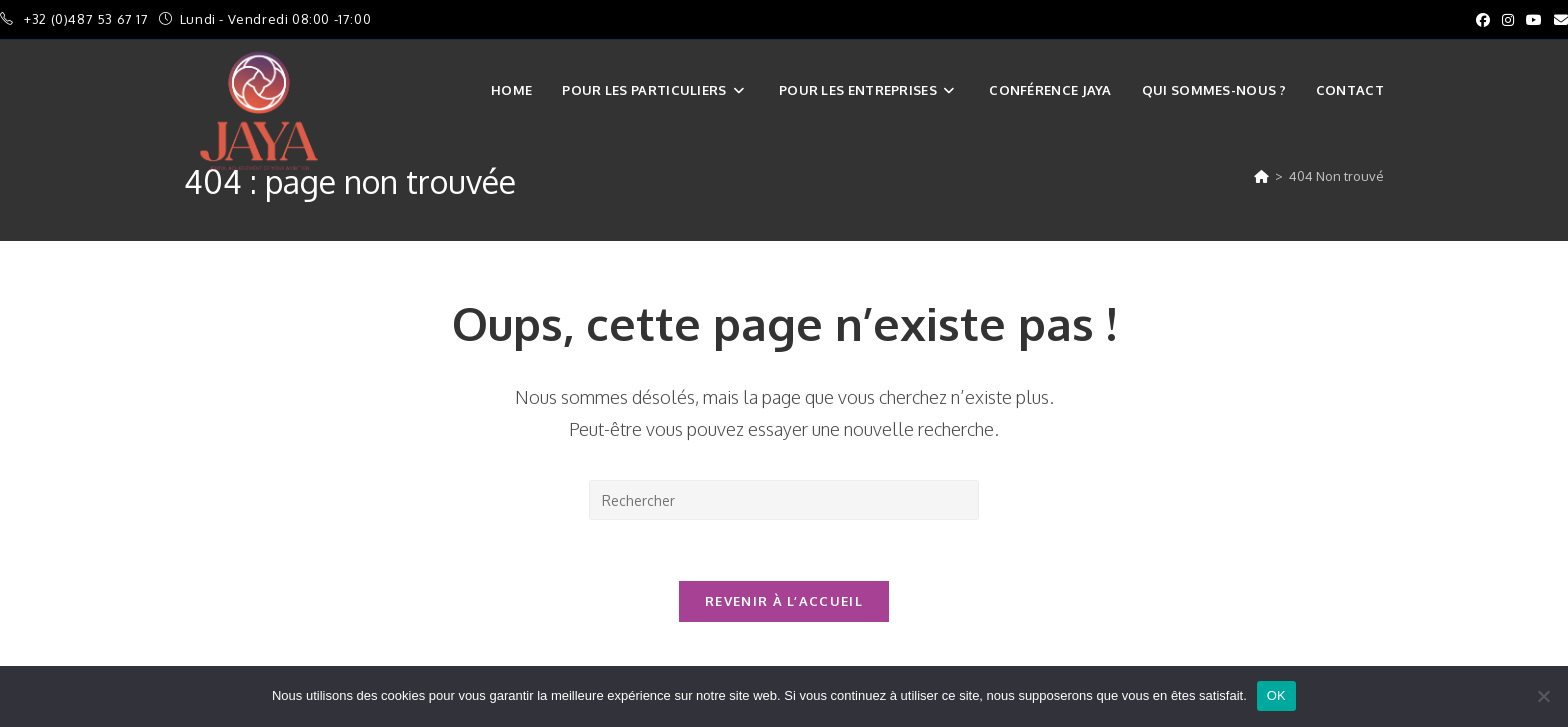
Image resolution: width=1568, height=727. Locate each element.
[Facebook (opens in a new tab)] (1483, 20)
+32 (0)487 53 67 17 (88, 19)
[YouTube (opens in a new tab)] (1534, 20)
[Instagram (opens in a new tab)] (1508, 20)
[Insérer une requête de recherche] (784, 500)
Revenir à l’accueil (784, 601)
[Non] (1543, 696)
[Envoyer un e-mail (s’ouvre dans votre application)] (1558, 20)
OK (1276, 695)
